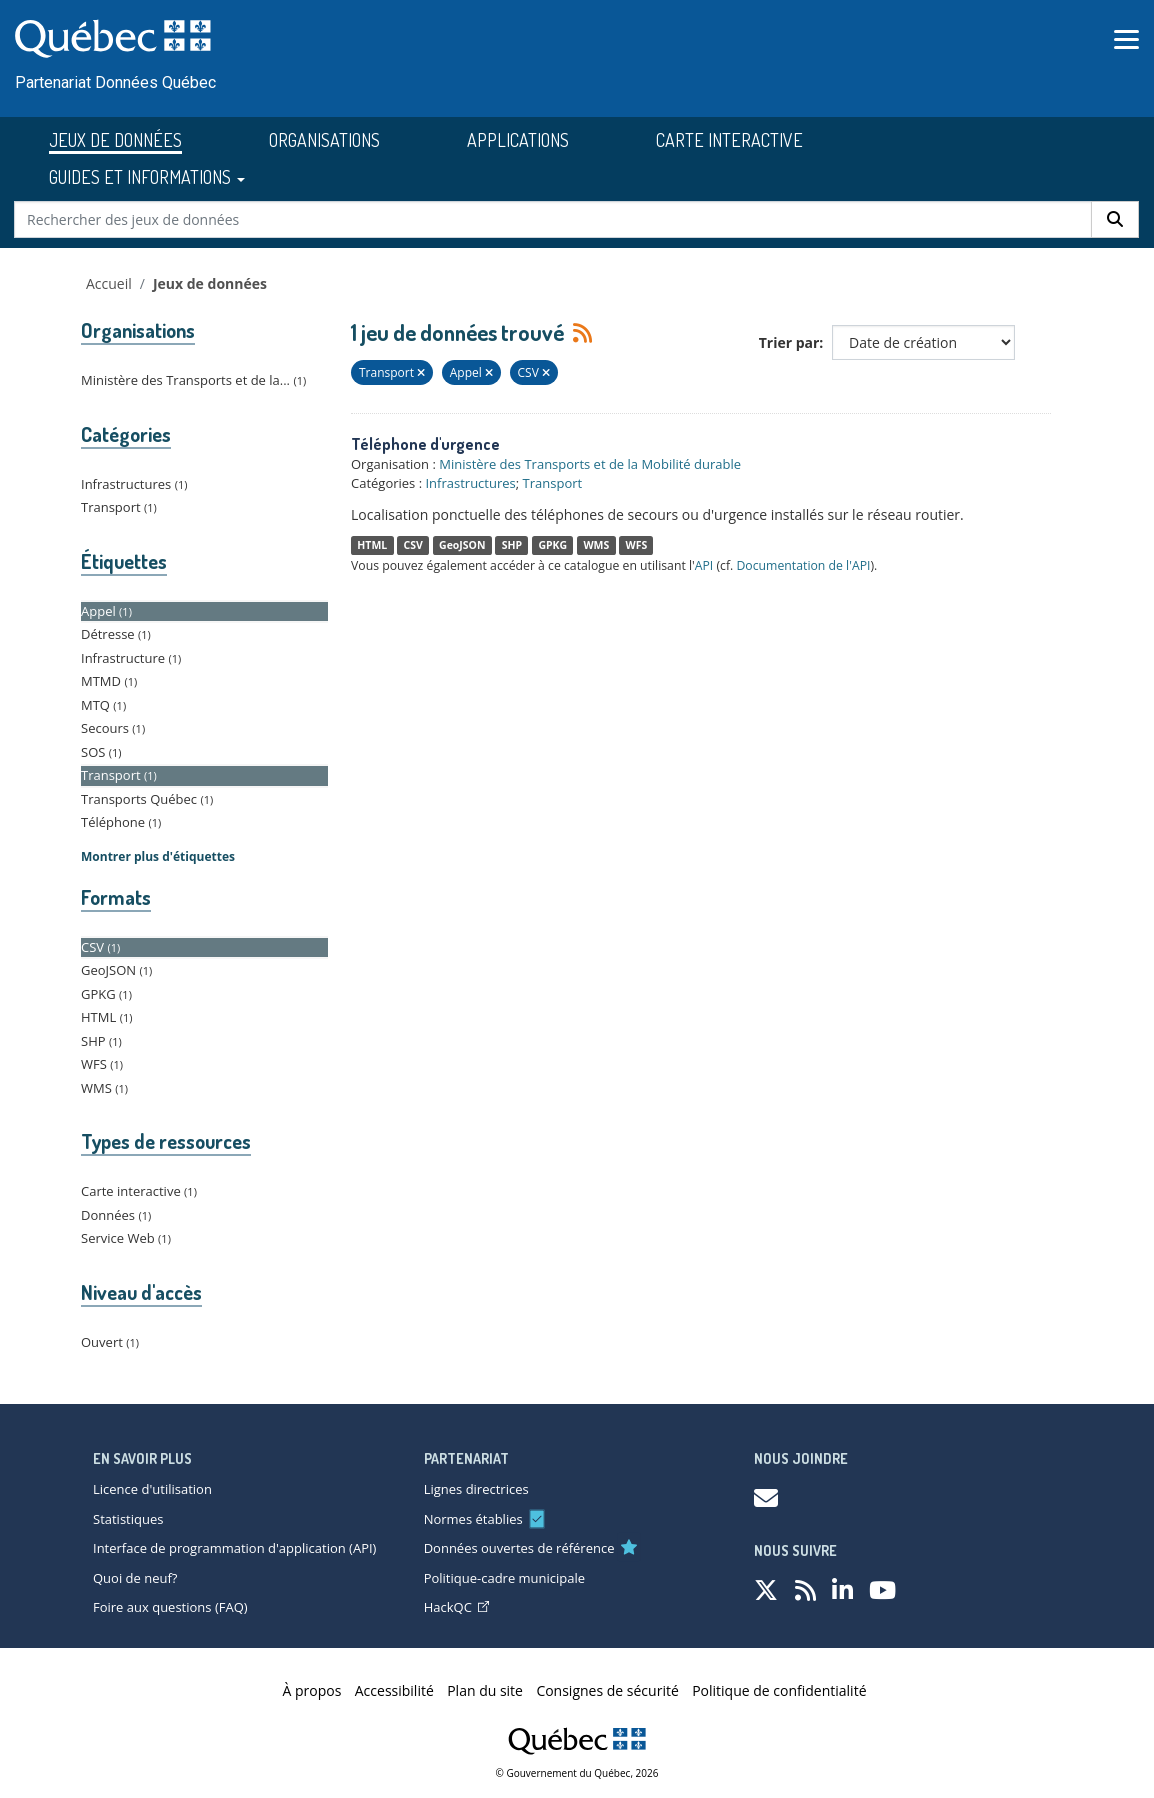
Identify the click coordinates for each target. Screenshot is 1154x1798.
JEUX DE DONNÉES (115, 140)
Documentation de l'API (803, 565)
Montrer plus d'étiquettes (158, 856)
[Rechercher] (1115, 219)
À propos (312, 1690)
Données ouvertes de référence (519, 1548)
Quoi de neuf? (135, 1578)
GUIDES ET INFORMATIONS (147, 177)
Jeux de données (210, 283)
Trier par (789, 342)
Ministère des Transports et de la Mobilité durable (590, 464)
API (704, 565)
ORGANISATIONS (324, 140)
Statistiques (128, 1519)
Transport (553, 483)
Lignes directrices (476, 1489)
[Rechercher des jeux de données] (553, 219)
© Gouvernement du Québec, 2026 (577, 1773)
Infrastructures (470, 483)
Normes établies (473, 1519)
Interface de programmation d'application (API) (234, 1548)
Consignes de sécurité (607, 1690)
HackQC (456, 1607)
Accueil (109, 283)
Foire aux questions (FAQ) (170, 1607)
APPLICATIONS (518, 140)
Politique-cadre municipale (504, 1578)
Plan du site (485, 1690)
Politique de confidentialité (779, 1690)
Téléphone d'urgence (425, 444)
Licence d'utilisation (152, 1489)
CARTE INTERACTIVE (729, 140)
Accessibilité (394, 1690)
